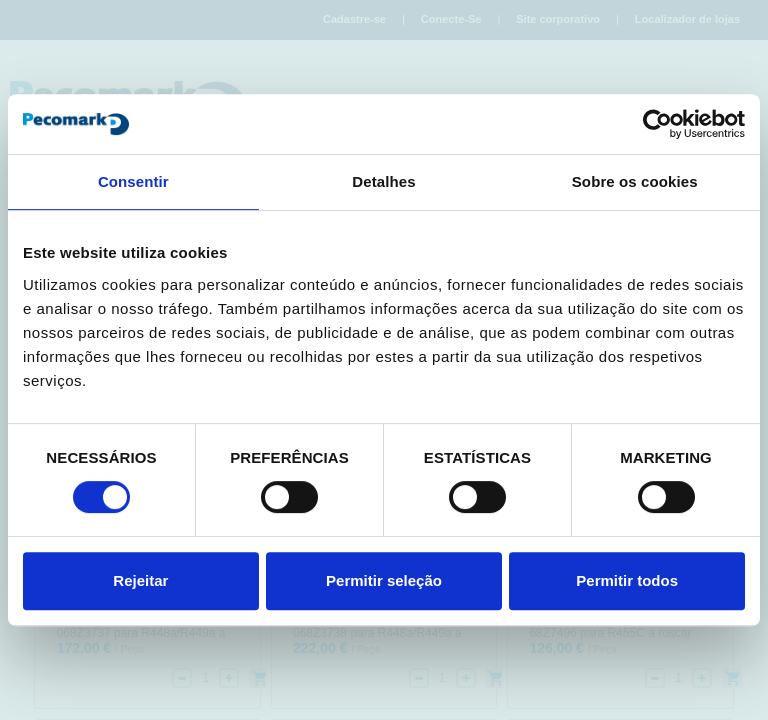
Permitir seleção (384, 580)
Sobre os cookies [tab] (635, 181)
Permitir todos (627, 580)
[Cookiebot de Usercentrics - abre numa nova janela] (657, 124)
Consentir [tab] (133, 181)
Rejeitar (140, 580)
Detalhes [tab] (383, 181)
